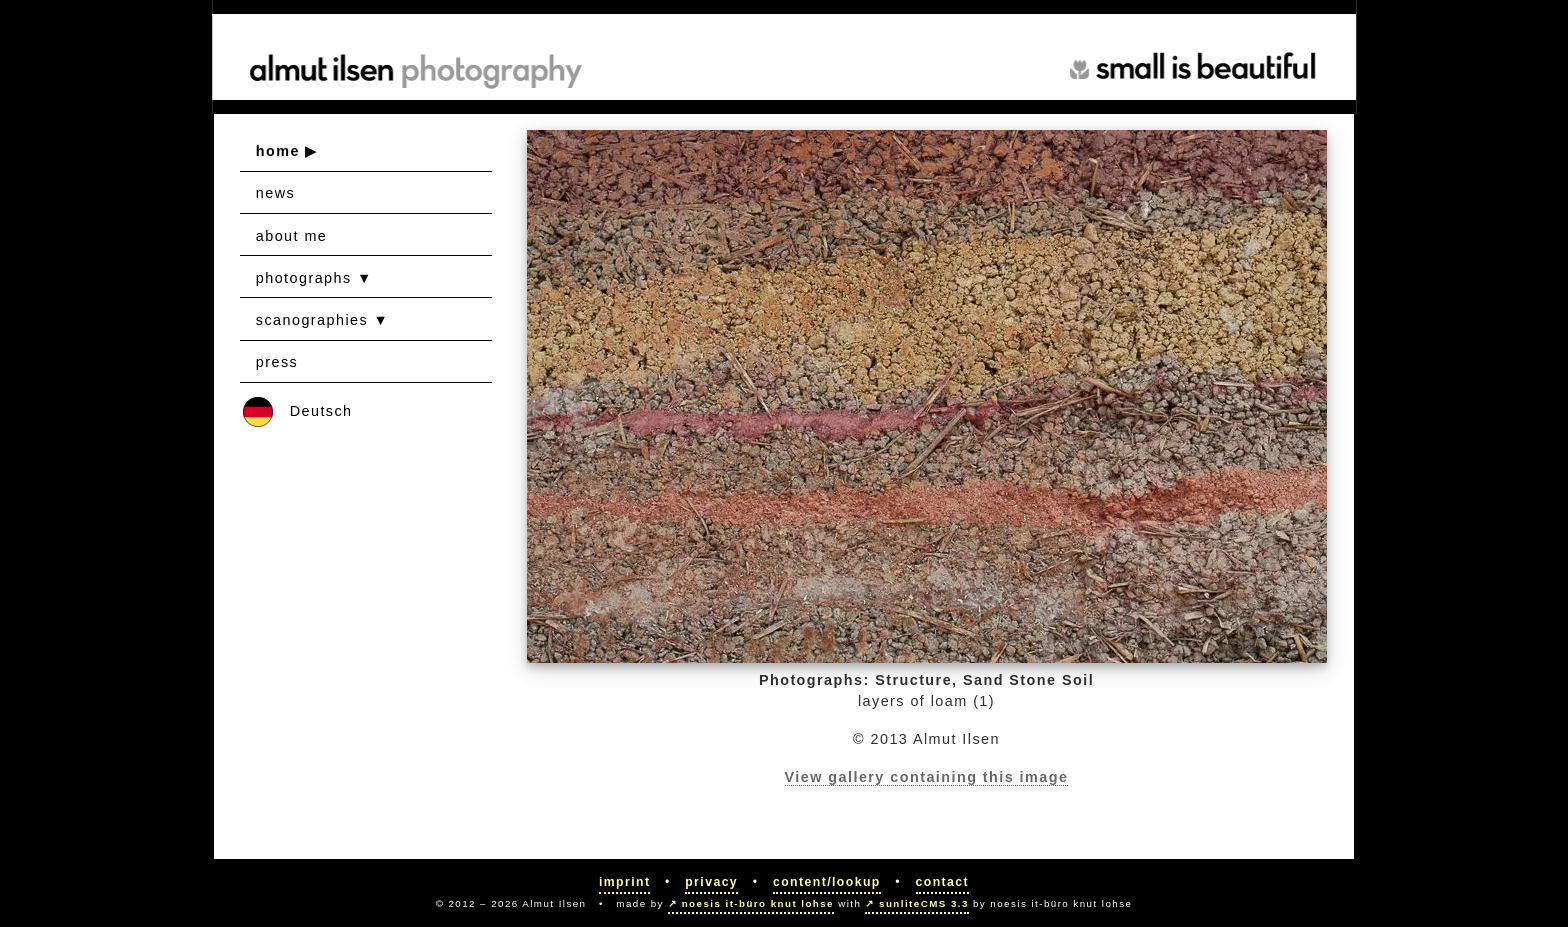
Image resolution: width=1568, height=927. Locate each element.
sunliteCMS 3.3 (924, 903)
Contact (943, 882)
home (278, 151)
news (275, 193)
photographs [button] (304, 278)
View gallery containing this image (927, 777)
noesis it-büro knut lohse (758, 903)
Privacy (711, 882)
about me (292, 236)
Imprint (625, 882)
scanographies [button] (312, 320)
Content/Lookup (827, 882)
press (277, 362)
